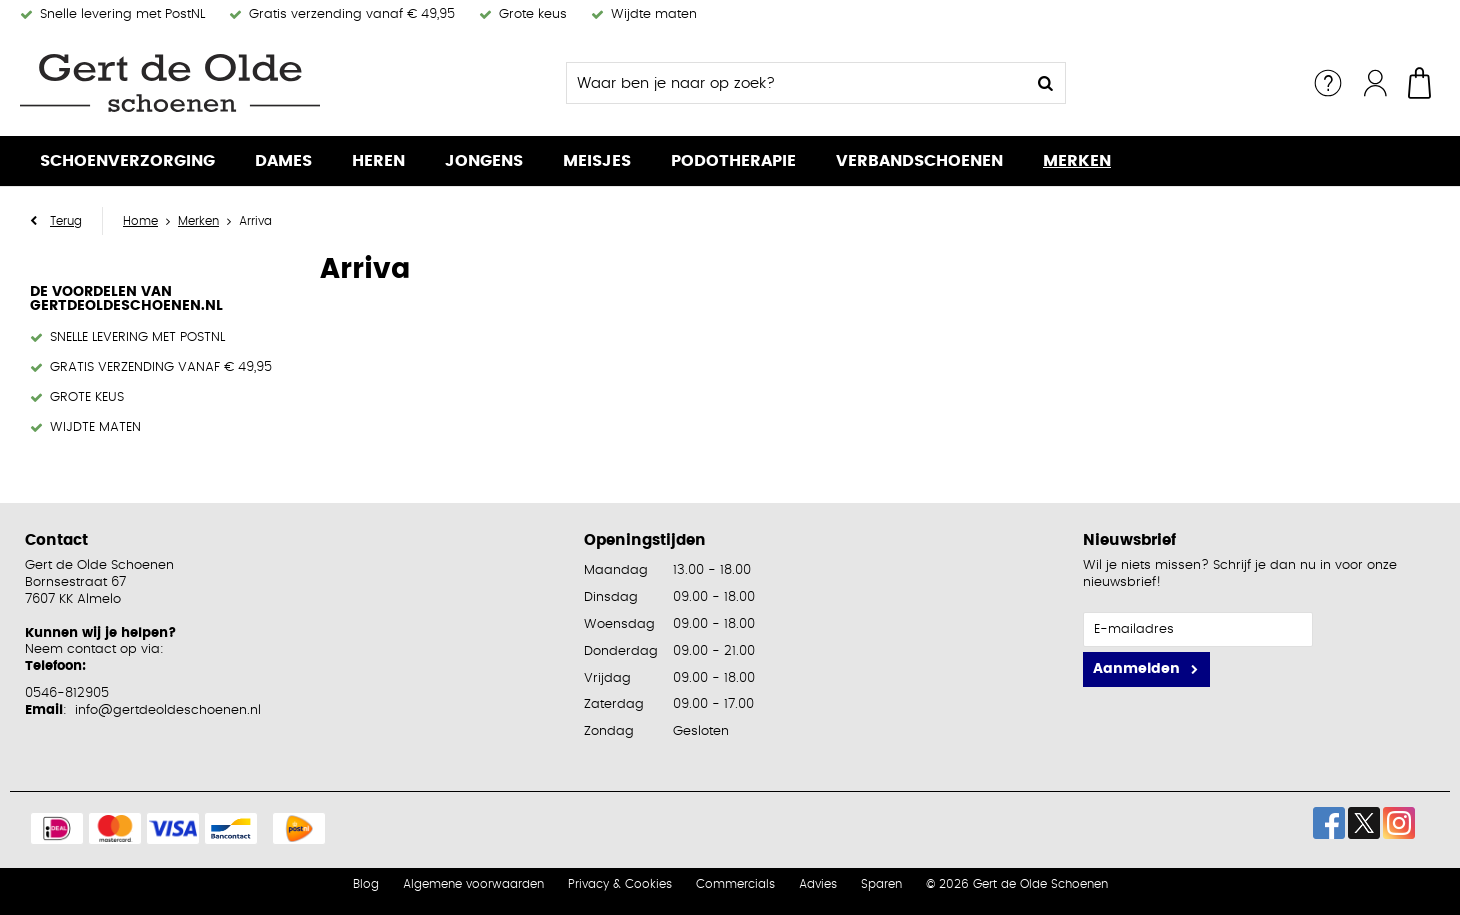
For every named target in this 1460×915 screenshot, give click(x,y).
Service (1328, 83)
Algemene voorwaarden (473, 884)
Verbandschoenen (919, 161)
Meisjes (597, 161)
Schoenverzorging (127, 161)
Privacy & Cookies (620, 884)
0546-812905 (67, 693)
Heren (378, 161)
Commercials (735, 884)
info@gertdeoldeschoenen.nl (168, 710)
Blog (366, 884)
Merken (1077, 161)
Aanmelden (1136, 669)
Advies (818, 884)
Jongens (484, 161)
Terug (66, 221)
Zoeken (1045, 83)
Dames (283, 161)
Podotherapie (733, 161)
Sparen (881, 884)
